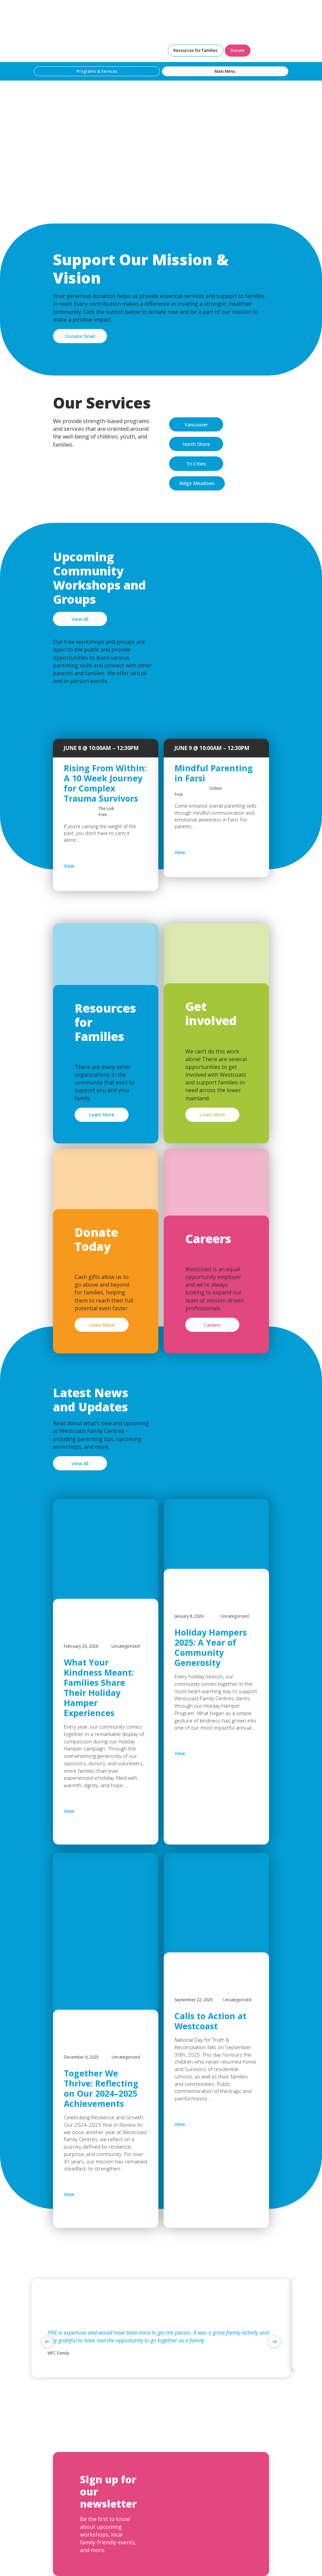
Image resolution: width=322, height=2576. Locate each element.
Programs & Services (97, 71)
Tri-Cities (196, 463)
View (86, 866)
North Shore (196, 444)
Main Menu (225, 71)
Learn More (101, 1114)
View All (80, 619)
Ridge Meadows (197, 483)
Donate (238, 50)
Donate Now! (80, 336)
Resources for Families (195, 50)
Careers (212, 1325)
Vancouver (196, 424)
